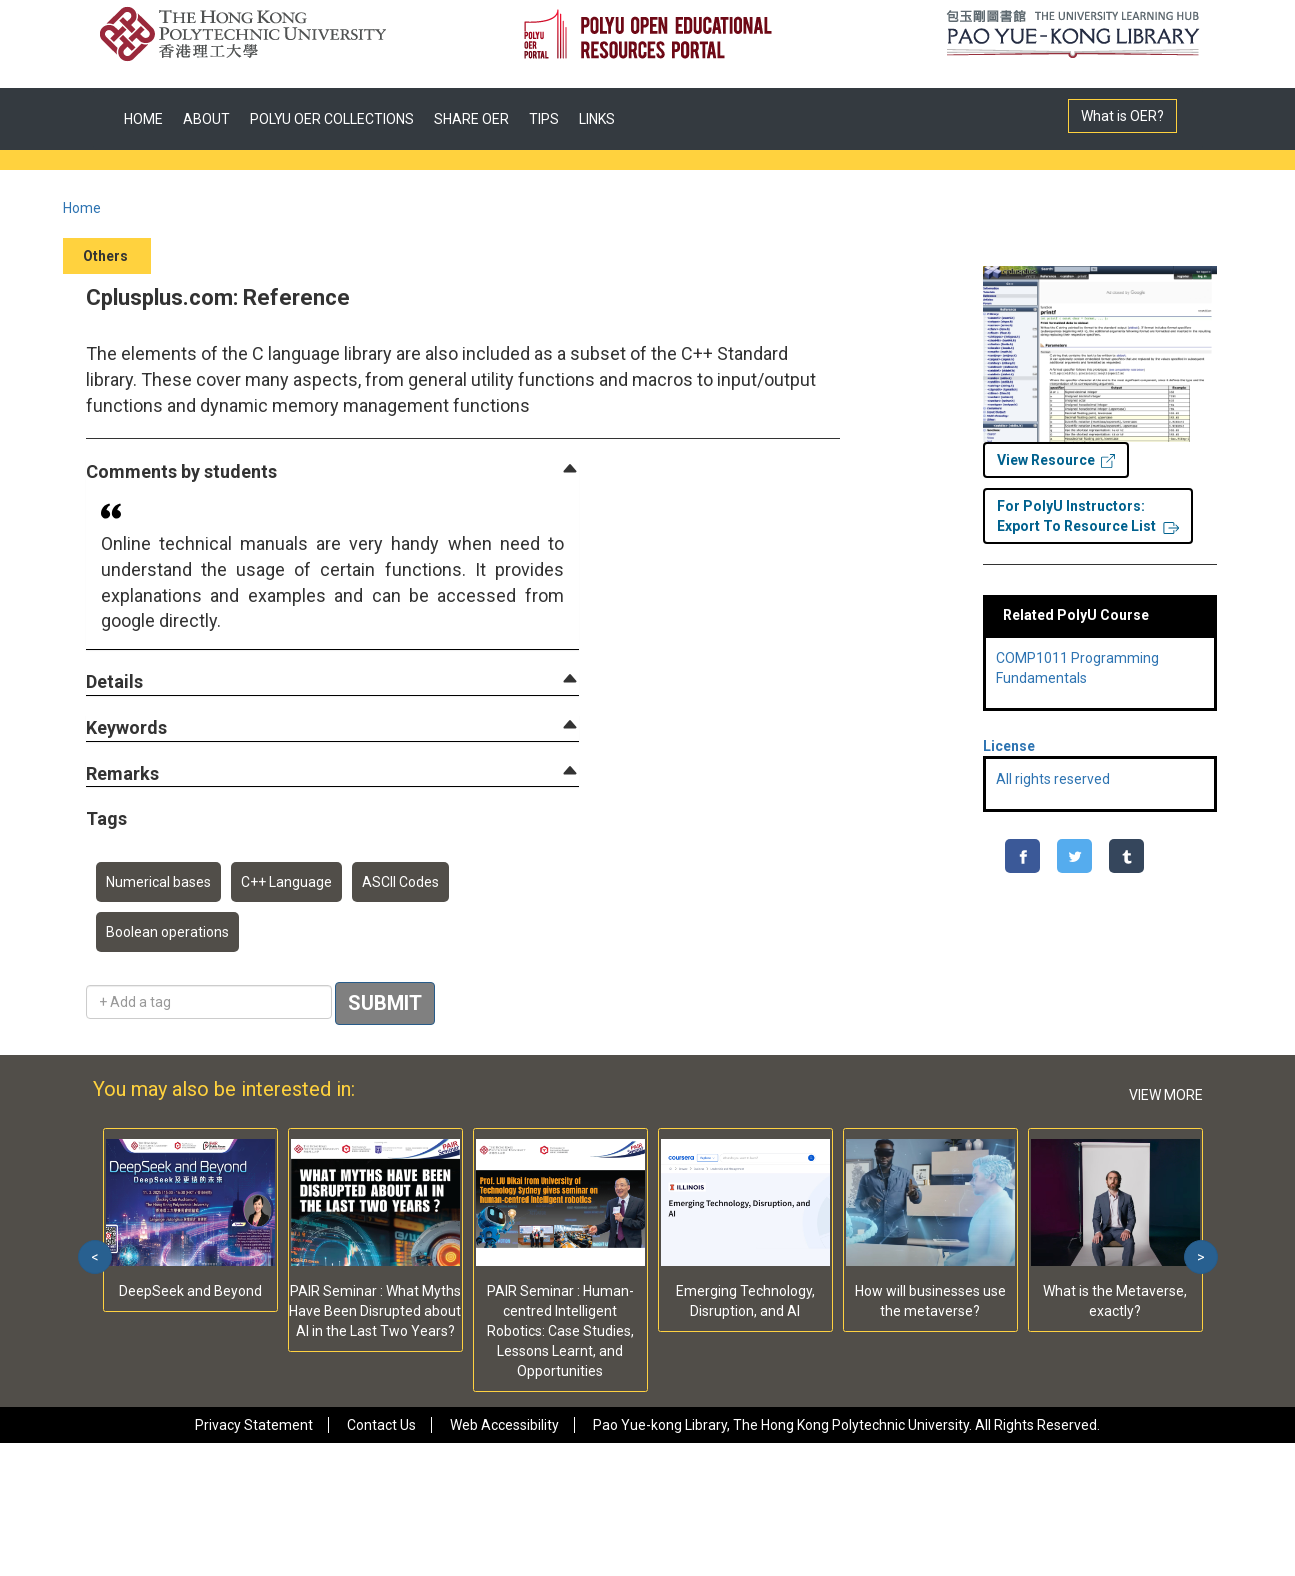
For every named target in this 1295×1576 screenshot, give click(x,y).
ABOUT (206, 119)
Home (82, 208)
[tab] (332, 472)
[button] (181, 472)
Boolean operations (167, 932)
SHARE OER (471, 119)
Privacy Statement (254, 1425)
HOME (143, 119)
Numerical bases (158, 882)
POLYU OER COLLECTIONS (332, 119)
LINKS (597, 119)
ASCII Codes (400, 882)
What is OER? (1122, 116)
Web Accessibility (504, 1425)
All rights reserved (1053, 779)
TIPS (544, 119)
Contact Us (381, 1425)
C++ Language (286, 882)
